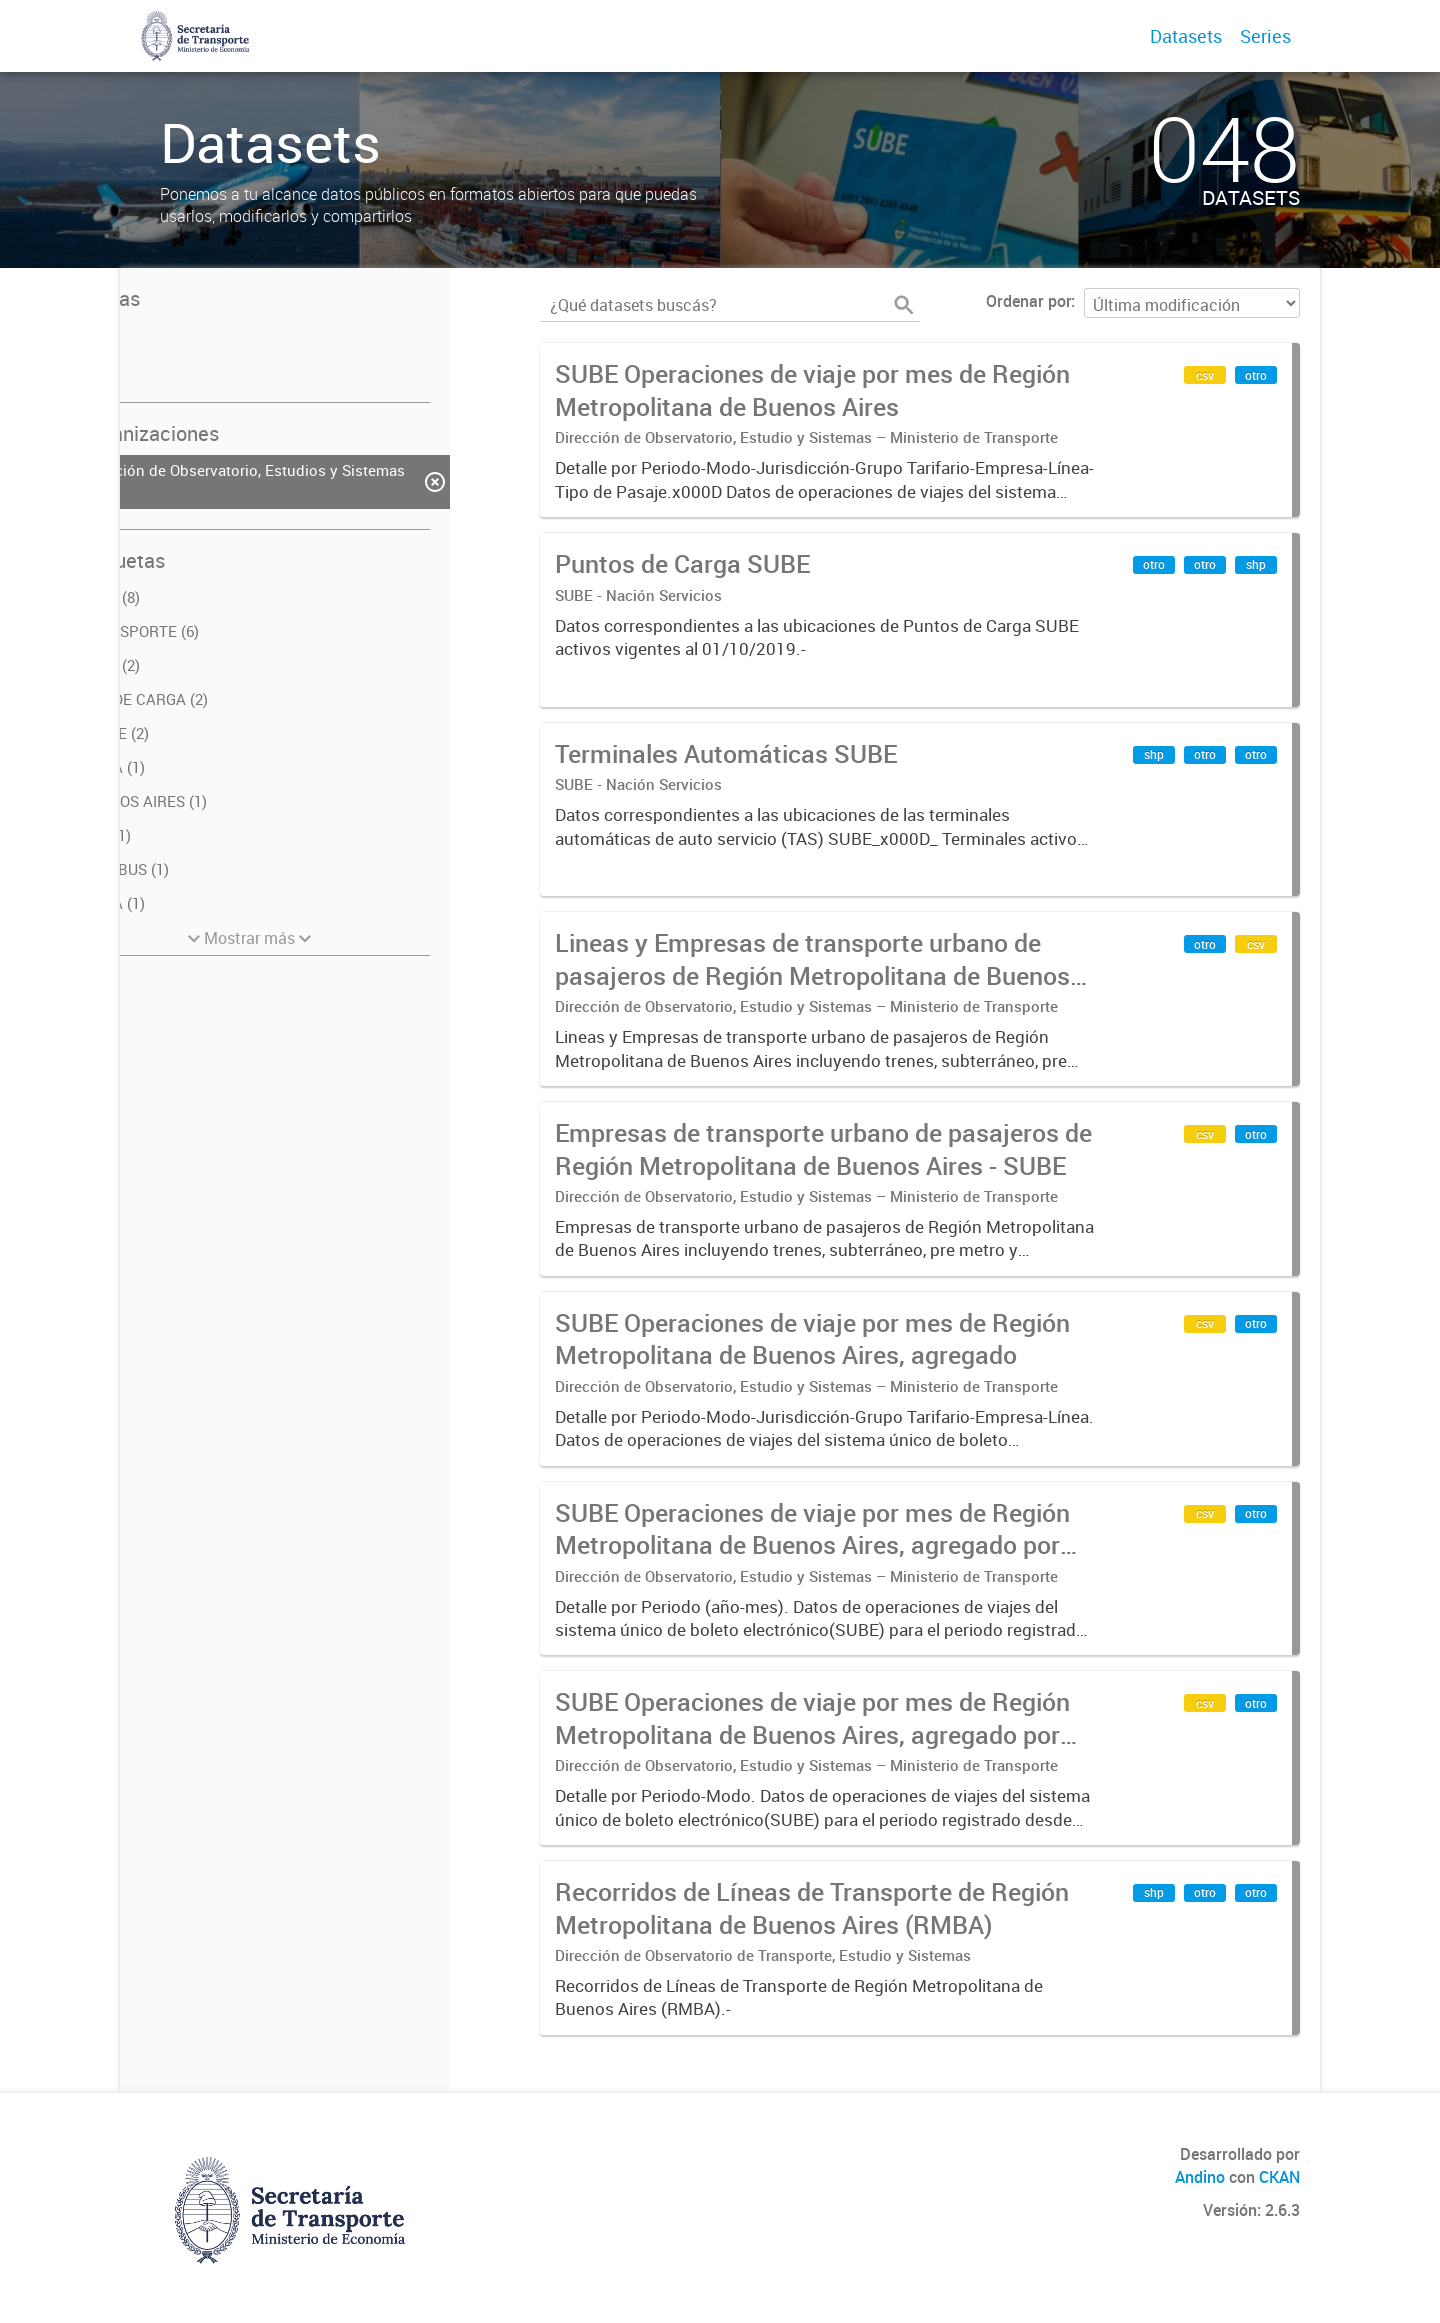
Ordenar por (1028, 301)
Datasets (1186, 36)
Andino (1200, 2177)
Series (1265, 36)
